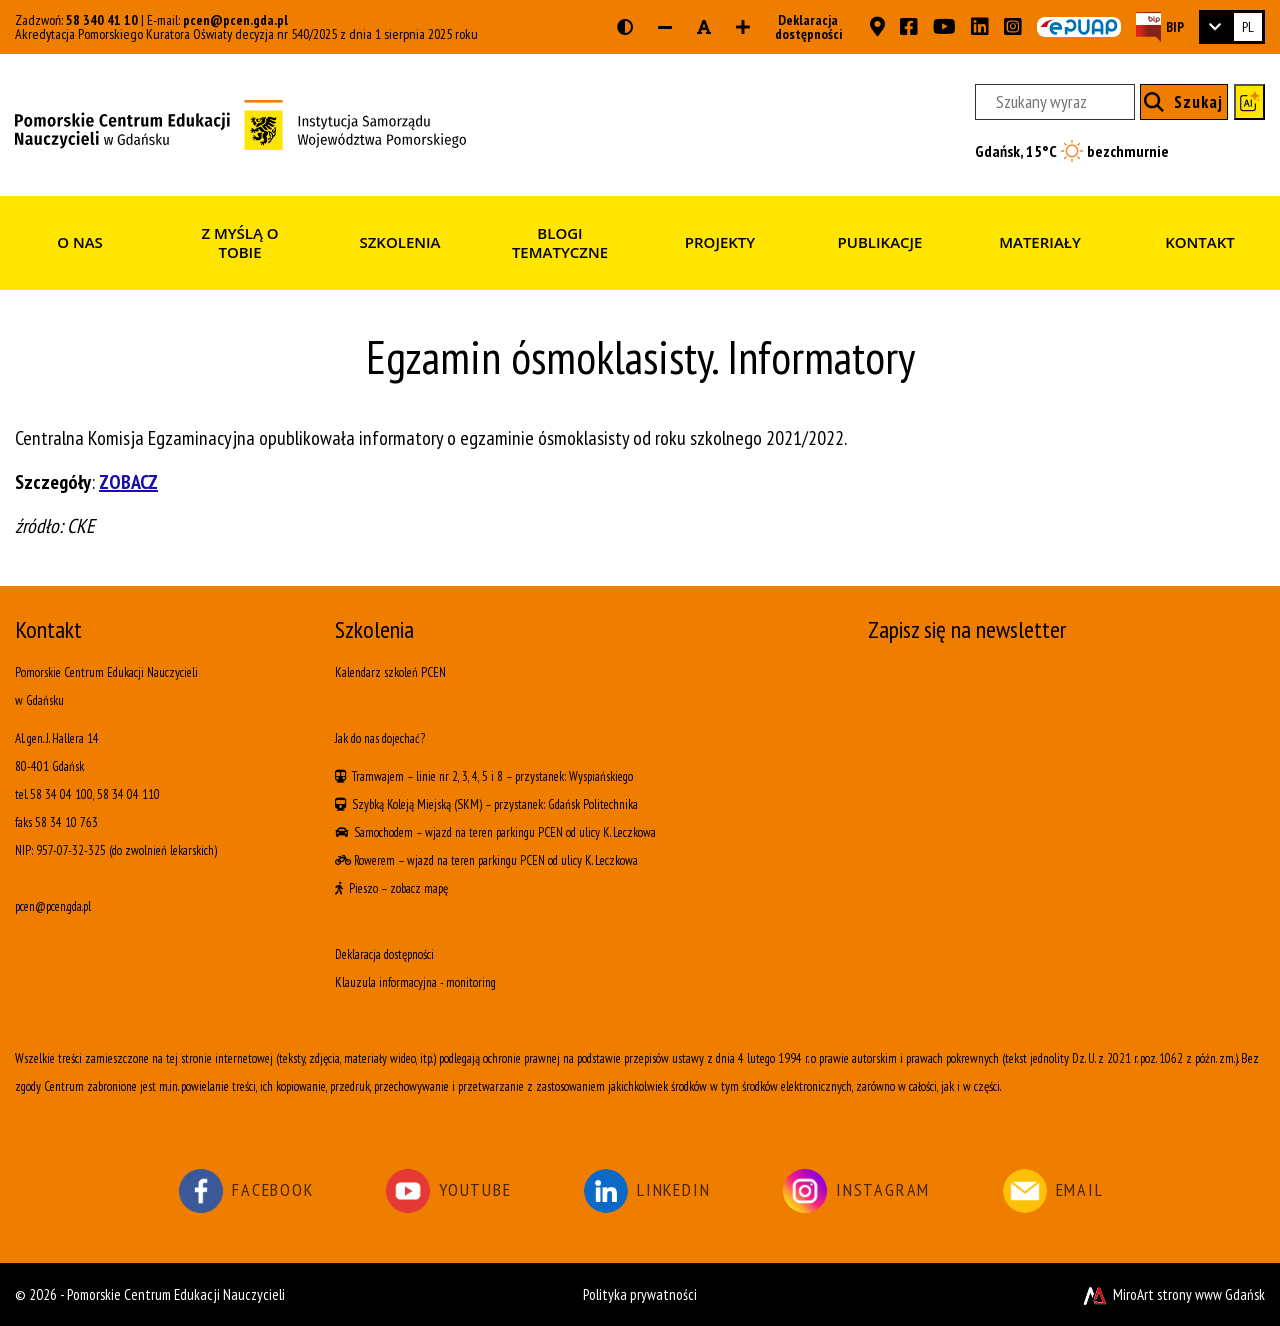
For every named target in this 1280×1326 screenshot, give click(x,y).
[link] (1232, 27)
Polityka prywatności (640, 1294)
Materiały (1040, 242)
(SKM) (468, 804)
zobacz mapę (419, 888)
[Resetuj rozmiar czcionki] (704, 27)
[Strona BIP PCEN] (1160, 26)
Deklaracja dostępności (802, 27)
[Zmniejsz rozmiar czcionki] (665, 27)
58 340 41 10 (102, 20)
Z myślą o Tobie (239, 243)
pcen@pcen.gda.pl (235, 20)
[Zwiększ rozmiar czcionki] (743, 27)
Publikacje (880, 242)
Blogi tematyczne (560, 243)
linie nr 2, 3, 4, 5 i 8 (459, 776)
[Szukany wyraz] (1055, 102)
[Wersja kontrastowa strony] (625, 27)
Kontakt (1200, 242)
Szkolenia (399, 242)
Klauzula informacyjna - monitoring (415, 982)
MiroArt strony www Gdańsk (1172, 1294)
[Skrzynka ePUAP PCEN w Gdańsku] (1079, 27)
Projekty (720, 242)
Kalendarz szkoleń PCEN (390, 672)
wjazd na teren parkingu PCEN (494, 832)
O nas (80, 242)
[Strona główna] (240, 123)
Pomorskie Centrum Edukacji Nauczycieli (176, 1294)
